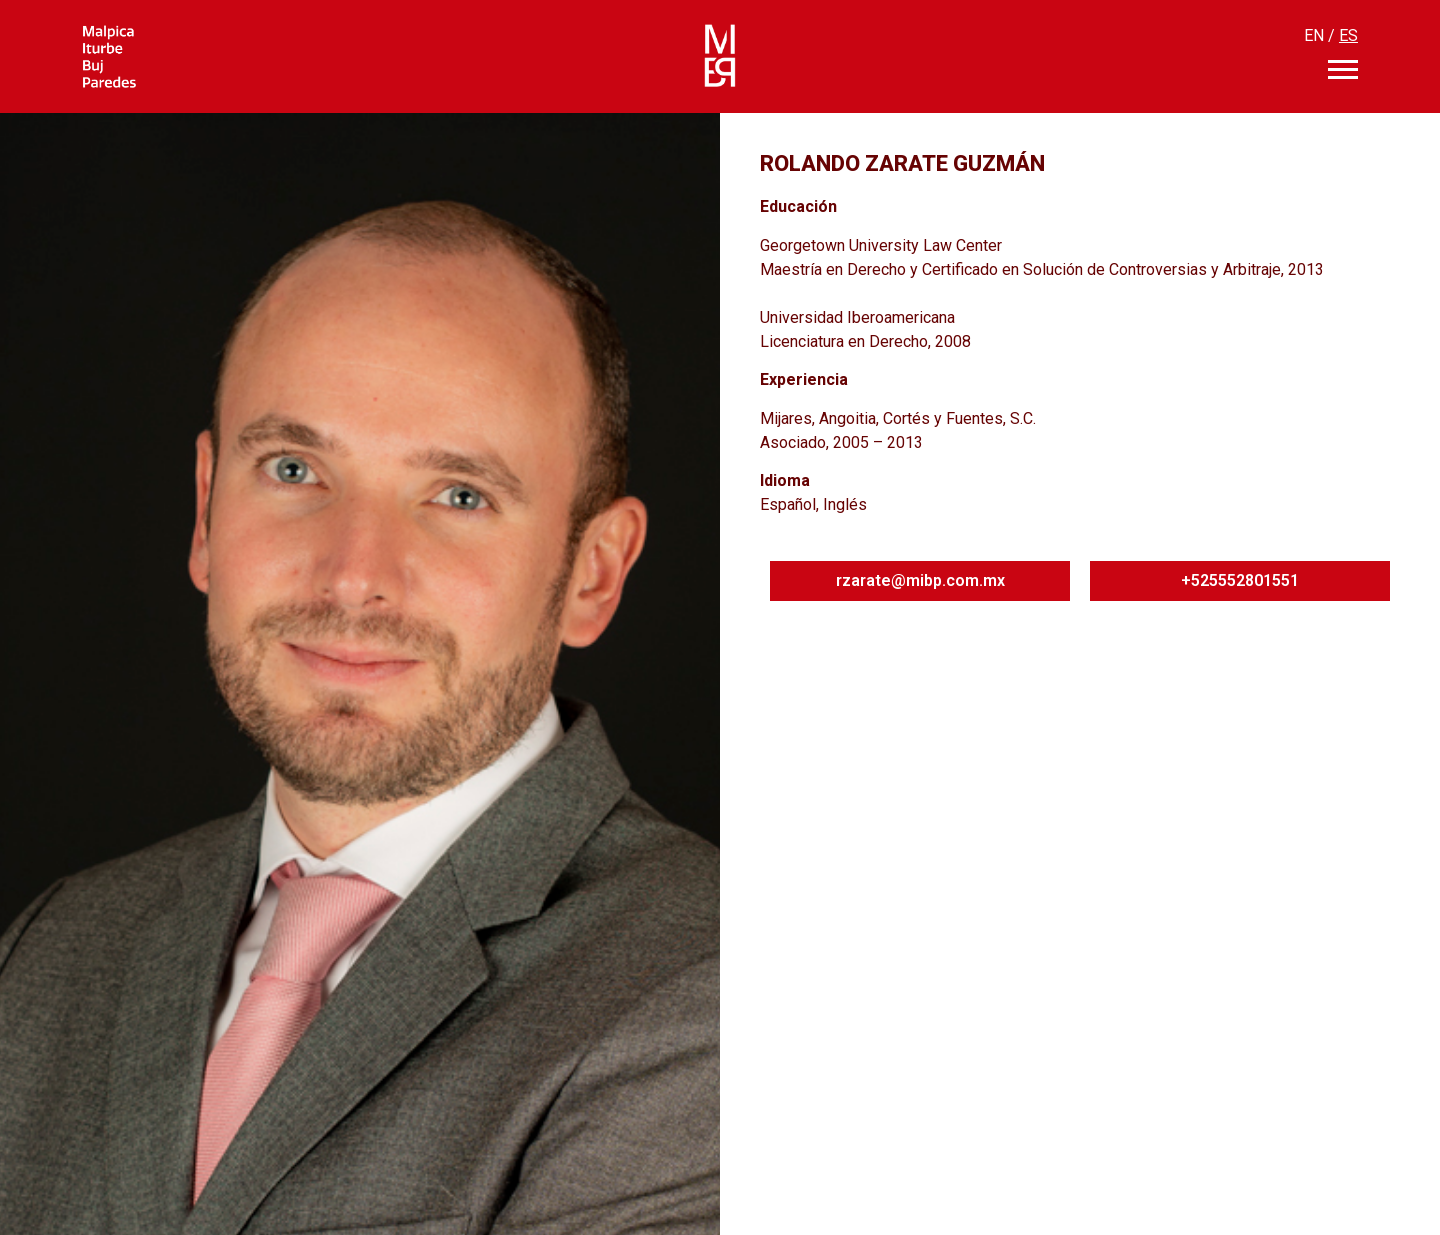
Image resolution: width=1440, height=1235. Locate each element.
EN (1314, 35)
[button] (920, 581)
